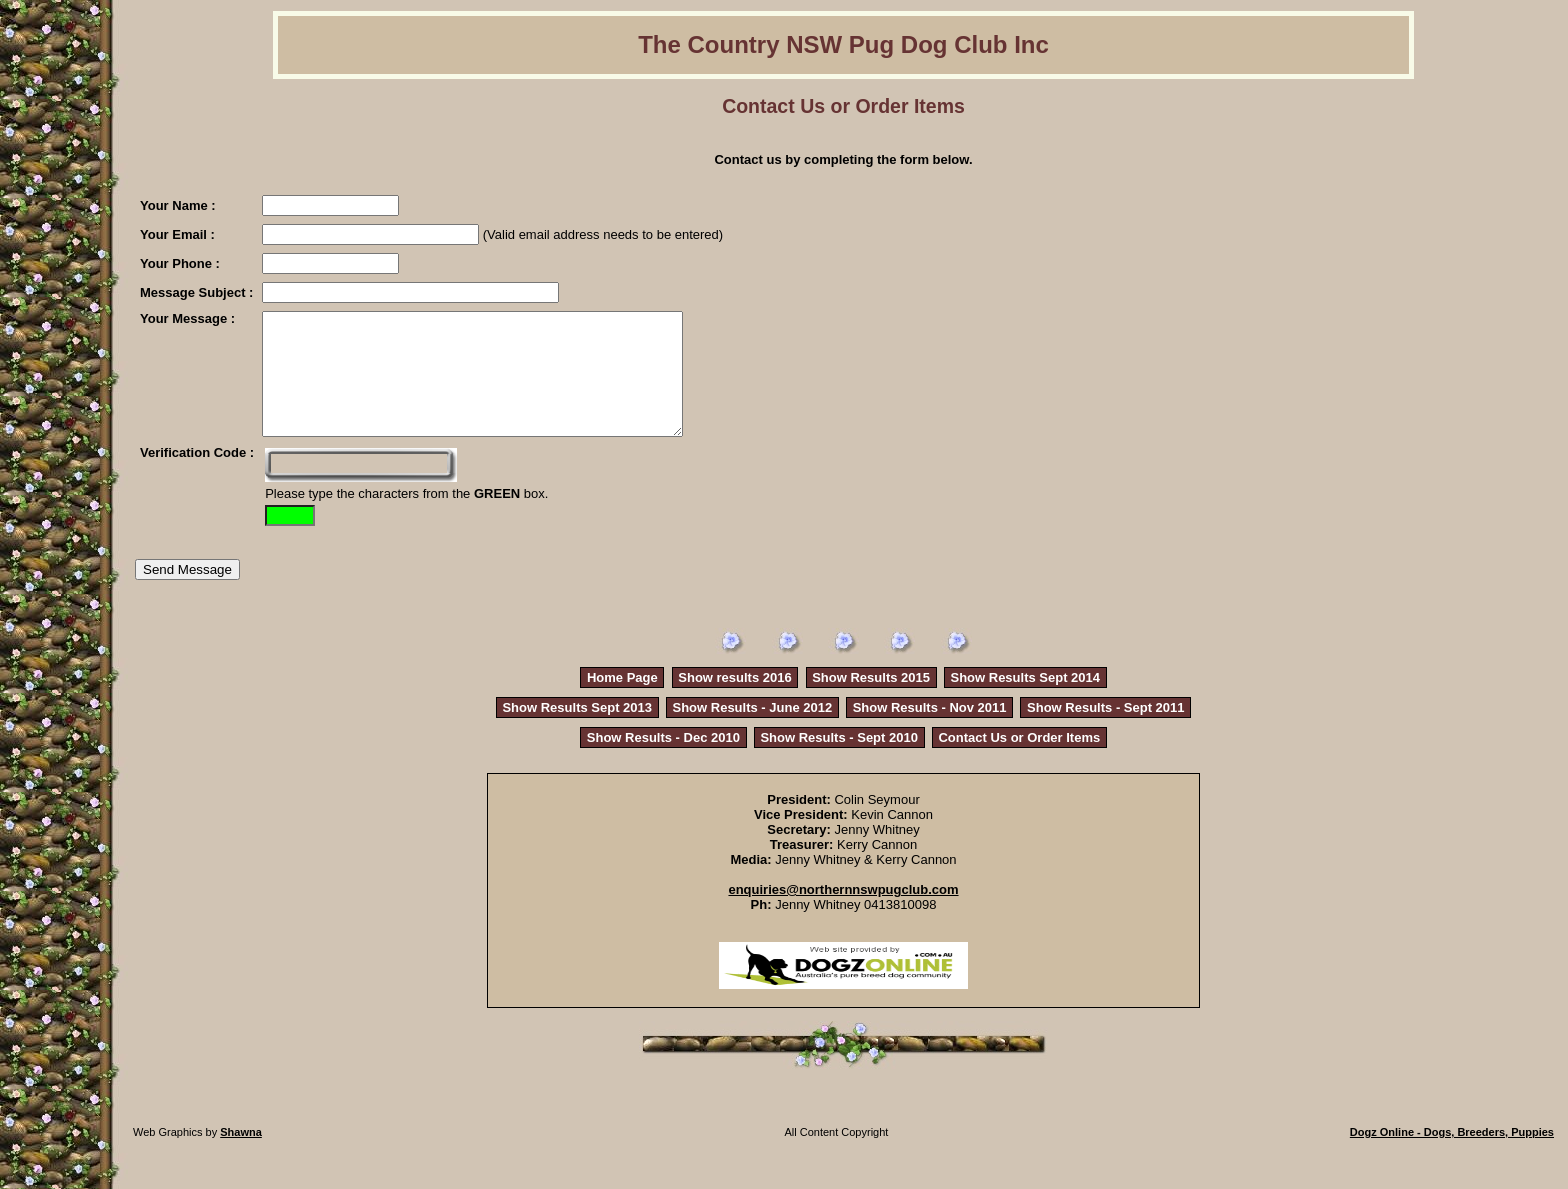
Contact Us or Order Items (1019, 761)
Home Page (622, 701)
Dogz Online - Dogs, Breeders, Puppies (1452, 1156)
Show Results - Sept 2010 (839, 761)
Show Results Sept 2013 (577, 731)
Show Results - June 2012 (753, 731)
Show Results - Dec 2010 (663, 761)
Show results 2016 (734, 701)
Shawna (241, 1156)
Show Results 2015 (871, 701)
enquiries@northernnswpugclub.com (843, 913)
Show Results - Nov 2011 (930, 731)
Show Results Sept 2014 (1025, 701)
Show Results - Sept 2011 (1106, 731)
